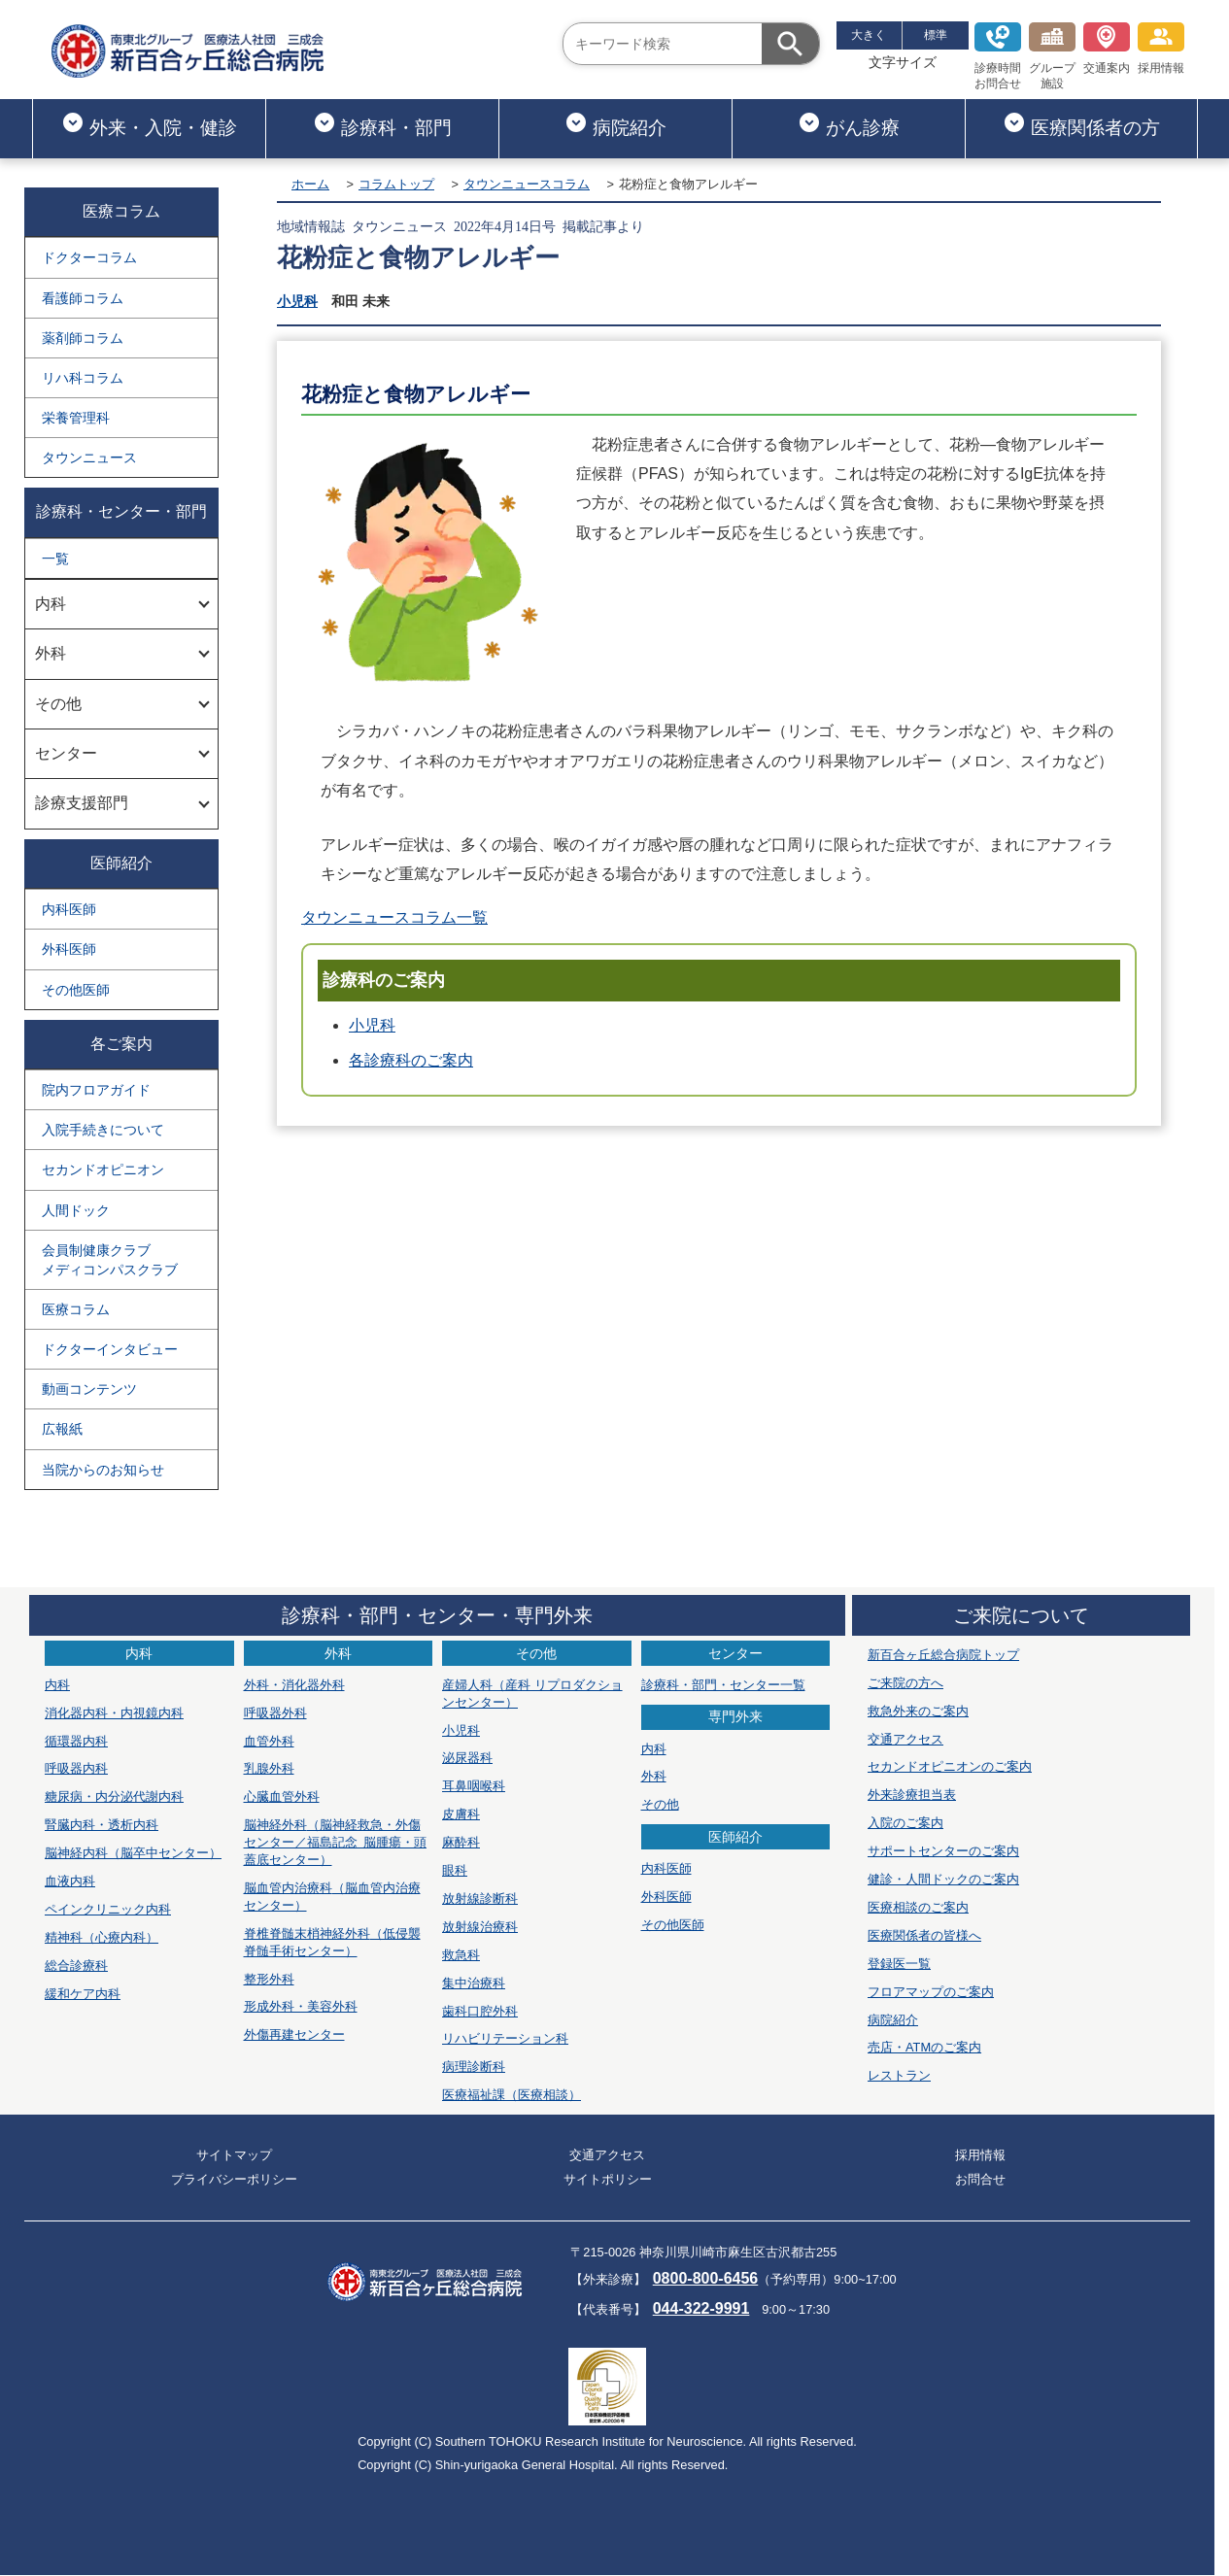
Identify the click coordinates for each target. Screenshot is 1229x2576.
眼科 (454, 1870)
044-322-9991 (701, 2308)
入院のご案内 (905, 1822)
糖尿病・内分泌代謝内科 (114, 1796)
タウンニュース (89, 457)
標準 (935, 35)
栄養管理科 (76, 417)
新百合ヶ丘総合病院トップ (943, 1654)
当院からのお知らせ (103, 1469)
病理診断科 (473, 2066)
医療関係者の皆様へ (924, 1935)
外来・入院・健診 (149, 124)
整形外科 (269, 1979)
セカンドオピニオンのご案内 (950, 1766)
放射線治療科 (480, 1926)
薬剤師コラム (82, 338)
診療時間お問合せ (997, 55)
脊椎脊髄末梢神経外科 (332, 1942)
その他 (660, 1804)
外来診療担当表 (912, 1794)
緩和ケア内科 (82, 1993)
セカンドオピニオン (103, 1169)
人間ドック (76, 1210)
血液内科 (70, 1881)
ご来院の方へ (905, 1683)
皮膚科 (461, 1814)
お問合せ (980, 2179)
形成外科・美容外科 (301, 2006)
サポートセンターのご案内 (943, 1851)
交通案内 (1106, 48)
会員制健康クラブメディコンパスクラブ (110, 1259)
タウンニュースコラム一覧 (394, 917)
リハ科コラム (82, 378)
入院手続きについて (103, 1129)
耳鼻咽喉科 (473, 1786)
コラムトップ (396, 184)
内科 (57, 1685)
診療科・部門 (382, 124)
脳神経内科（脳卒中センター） (133, 1853)
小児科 (297, 301)
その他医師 (76, 990)
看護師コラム (82, 298)
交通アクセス (905, 1739)
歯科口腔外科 (480, 2011)
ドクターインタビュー (110, 1349)
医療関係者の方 (1081, 124)
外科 (653, 1776)
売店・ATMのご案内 (924, 2047)
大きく (868, 35)
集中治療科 (473, 1983)
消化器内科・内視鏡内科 (114, 1713)
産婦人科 (532, 1694)
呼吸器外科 (275, 1713)
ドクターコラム (89, 257)
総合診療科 (76, 1965)
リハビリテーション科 (505, 2038)
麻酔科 (461, 1842)
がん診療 (849, 124)
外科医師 (69, 949)
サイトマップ (234, 2155)
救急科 (461, 1955)
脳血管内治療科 (332, 1897)
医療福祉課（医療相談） (511, 2094)
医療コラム (76, 1309)
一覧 (55, 558)
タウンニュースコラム (526, 184)
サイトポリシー (607, 2179)
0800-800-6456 (706, 2278)
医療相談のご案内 (918, 1907)
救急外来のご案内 (918, 1711)
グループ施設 (1052, 55)
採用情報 (1161, 48)
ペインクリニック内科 (108, 1909)
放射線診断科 (480, 1898)
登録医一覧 (899, 1963)
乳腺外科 (269, 1768)
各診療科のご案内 (411, 1060)
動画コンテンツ (89, 1389)
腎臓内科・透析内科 (101, 1824)
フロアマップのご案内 (931, 1991)
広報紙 (62, 1429)
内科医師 (69, 909)
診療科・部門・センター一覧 (723, 1685)
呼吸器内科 (76, 1768)
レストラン (899, 2075)
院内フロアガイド (96, 1090)
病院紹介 (615, 124)
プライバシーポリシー (234, 2179)
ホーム (310, 184)
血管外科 (269, 1741)
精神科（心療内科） (101, 1937)
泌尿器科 (467, 1757)
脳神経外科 (335, 1842)
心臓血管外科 (282, 1796)
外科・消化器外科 (294, 1685)
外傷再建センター (294, 2034)
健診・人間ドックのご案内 (943, 1879)
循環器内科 (76, 1741)
